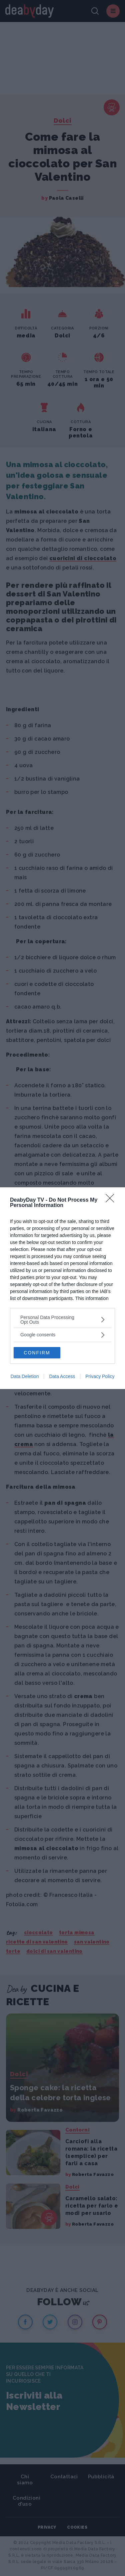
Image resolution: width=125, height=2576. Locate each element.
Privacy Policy (99, 1376)
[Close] (112, 1200)
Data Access (62, 1376)
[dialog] (62, 1288)
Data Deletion (25, 1376)
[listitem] (62, 1319)
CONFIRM (37, 1352)
